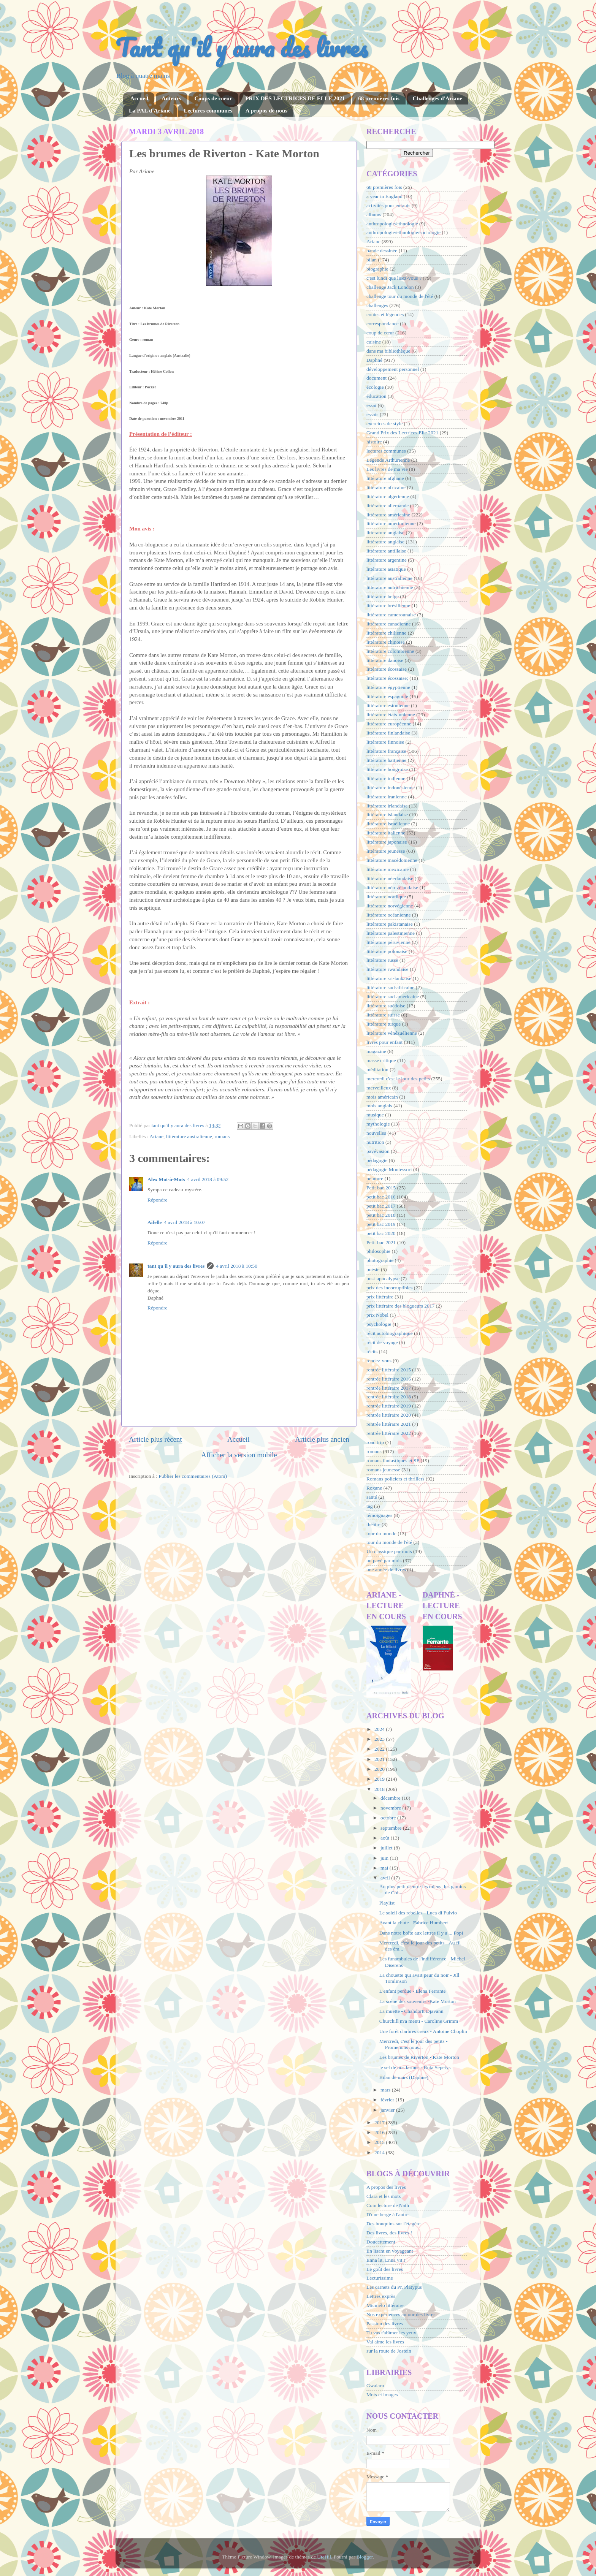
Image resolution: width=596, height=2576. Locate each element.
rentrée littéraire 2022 (388, 1433)
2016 (380, 2132)
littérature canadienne (388, 624)
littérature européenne (388, 724)
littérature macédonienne (391, 860)
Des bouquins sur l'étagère (393, 2223)
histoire (374, 442)
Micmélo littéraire (385, 2305)
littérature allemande (387, 505)
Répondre (157, 1200)
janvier (388, 2110)
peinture (374, 1178)
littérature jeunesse (385, 851)
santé (371, 1497)
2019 (380, 1779)
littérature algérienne (387, 496)
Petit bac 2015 (381, 1188)
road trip (375, 1442)
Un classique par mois (389, 1551)
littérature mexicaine (387, 869)
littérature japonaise (386, 842)
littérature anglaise (385, 542)
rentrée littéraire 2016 (388, 1379)
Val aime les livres (385, 2342)
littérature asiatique (386, 569)
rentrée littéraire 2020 (388, 1415)
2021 (380, 1759)
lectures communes (386, 451)
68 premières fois (378, 98)
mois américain (382, 1097)
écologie (375, 387)
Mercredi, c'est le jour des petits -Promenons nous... (413, 2044)
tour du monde (381, 1533)
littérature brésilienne (388, 605)
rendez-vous (379, 1360)
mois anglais (379, 1105)
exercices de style (384, 423)
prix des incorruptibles (389, 1287)
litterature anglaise (385, 532)
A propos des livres (386, 2187)
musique (375, 1115)
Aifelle (154, 1222)
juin (385, 1858)
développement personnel (392, 369)
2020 (380, 1769)
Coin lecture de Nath (387, 2205)
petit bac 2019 (380, 1224)
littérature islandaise (387, 814)
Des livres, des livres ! (389, 2233)
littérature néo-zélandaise (392, 887)
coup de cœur (380, 333)
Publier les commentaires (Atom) (193, 1476)
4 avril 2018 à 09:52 (208, 1179)
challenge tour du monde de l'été (399, 296)
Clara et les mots (383, 2196)
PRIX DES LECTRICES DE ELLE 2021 (295, 98)
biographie (377, 269)
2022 (380, 1749)
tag (369, 1506)
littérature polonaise (386, 951)
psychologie (378, 1324)
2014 (380, 2152)
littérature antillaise (386, 551)
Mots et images (382, 2394)
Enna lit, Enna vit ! (385, 2260)
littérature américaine (388, 515)
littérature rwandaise (387, 969)
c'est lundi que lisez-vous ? (394, 278)
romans (222, 1136)
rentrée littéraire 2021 (388, 1424)
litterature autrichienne (389, 587)
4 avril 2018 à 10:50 (236, 1266)
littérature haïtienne (386, 760)
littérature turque (383, 1024)
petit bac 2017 (380, 1206)
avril (385, 1878)
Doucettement (380, 2242)
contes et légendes (385, 314)
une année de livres (386, 1569)
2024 (380, 1729)
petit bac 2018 (380, 1215)
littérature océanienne (388, 915)
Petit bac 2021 (381, 1242)
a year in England (384, 196)
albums (373, 214)
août (385, 1838)
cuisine (373, 342)
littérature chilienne (386, 633)
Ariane (156, 1136)
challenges (377, 305)
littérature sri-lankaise (388, 978)
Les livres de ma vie (387, 469)
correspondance (382, 323)
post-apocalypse (382, 1278)
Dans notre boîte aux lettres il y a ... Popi (421, 1933)
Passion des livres (384, 2323)
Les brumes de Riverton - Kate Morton (419, 2057)
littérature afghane (385, 478)
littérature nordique (386, 896)
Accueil (139, 98)
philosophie (378, 1251)
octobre (388, 1818)
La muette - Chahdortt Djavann (411, 2011)
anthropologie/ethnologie (392, 223)
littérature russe (382, 960)
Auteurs (171, 98)
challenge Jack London (390, 287)
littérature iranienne (386, 797)
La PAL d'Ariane (150, 111)
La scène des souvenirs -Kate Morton (417, 2001)
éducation (376, 396)
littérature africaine (386, 487)
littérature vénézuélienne (391, 1033)
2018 (380, 1789)
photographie (379, 1260)
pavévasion (378, 1151)
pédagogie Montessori (389, 1169)
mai (385, 1868)
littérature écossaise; (387, 678)
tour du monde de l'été (389, 1542)
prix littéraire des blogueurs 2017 (400, 1306)
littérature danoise (384, 660)
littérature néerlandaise (389, 878)
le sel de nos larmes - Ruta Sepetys (415, 2067)
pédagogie (376, 1160)
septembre (391, 1828)
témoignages (379, 1515)
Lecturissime (379, 2278)
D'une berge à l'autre (387, 2214)
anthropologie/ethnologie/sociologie (403, 232)
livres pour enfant (384, 1042)
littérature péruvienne (388, 942)
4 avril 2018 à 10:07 (184, 1222)
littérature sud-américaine (392, 996)
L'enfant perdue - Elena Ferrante (412, 1991)
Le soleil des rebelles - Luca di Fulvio (418, 1913)
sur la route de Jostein (388, 2351)
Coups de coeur (213, 98)
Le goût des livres (384, 2269)
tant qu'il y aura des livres (175, 1266)
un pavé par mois (384, 1560)
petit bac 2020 (380, 1233)
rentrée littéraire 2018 (388, 1397)
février (387, 2100)
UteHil (324, 2557)
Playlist (387, 1903)
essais (372, 414)
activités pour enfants (388, 205)
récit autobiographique (389, 1333)
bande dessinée (381, 250)
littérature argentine (386, 560)
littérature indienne (385, 778)
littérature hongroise (387, 769)
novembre (391, 1808)
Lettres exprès (380, 2296)
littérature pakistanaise (389, 924)
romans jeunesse (383, 1469)
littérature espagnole (387, 696)
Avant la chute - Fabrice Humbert (413, 1922)
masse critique (381, 1060)
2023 (380, 1739)
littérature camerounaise (391, 614)
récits (371, 1351)
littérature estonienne (388, 705)
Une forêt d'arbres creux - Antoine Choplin (423, 2031)
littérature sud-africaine (390, 987)
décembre (391, 1798)
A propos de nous (266, 111)
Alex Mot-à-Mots (166, 1179)
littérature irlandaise (386, 806)
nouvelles (376, 1133)
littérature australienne (189, 1136)
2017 (380, 2122)
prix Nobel (377, 1315)
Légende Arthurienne (388, 460)
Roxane (374, 1488)
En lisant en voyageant (389, 2251)
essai (371, 405)
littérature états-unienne (390, 714)
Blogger (365, 2557)
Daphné (374, 360)
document (376, 378)
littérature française (386, 751)
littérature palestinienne (390, 933)
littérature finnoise (385, 742)
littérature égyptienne (388, 687)
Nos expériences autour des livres (400, 2314)
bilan (371, 260)
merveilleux (378, 1088)
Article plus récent (155, 1439)
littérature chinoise (385, 642)
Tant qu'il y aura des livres (242, 47)
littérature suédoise (385, 1006)
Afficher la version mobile (239, 1455)
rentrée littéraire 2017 (388, 1388)
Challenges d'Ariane (437, 98)
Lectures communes (208, 111)
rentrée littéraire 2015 (388, 1370)
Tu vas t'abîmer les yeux (391, 2332)
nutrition (375, 1142)
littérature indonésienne (390, 787)
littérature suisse (383, 1015)
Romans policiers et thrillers (395, 1479)
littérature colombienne (390, 651)
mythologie (378, 1124)
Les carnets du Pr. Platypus (394, 2287)
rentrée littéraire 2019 (388, 1406)
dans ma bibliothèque (388, 351)
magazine (376, 1051)
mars (386, 2090)
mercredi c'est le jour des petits (398, 1078)
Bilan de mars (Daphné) (403, 2077)
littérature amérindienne (390, 523)
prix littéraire (379, 1297)
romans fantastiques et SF (392, 1460)
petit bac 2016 (380, 1197)
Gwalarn (375, 2385)
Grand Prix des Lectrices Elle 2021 (402, 432)
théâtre (373, 1524)
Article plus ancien (322, 1439)
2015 (380, 2142)
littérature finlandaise (388, 733)
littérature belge (382, 596)
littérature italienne (385, 833)
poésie (373, 1269)
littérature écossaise (386, 669)
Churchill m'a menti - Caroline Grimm (418, 2021)
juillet (387, 1848)
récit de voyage (382, 1342)
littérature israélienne (388, 823)
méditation (377, 1069)
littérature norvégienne (389, 906)
